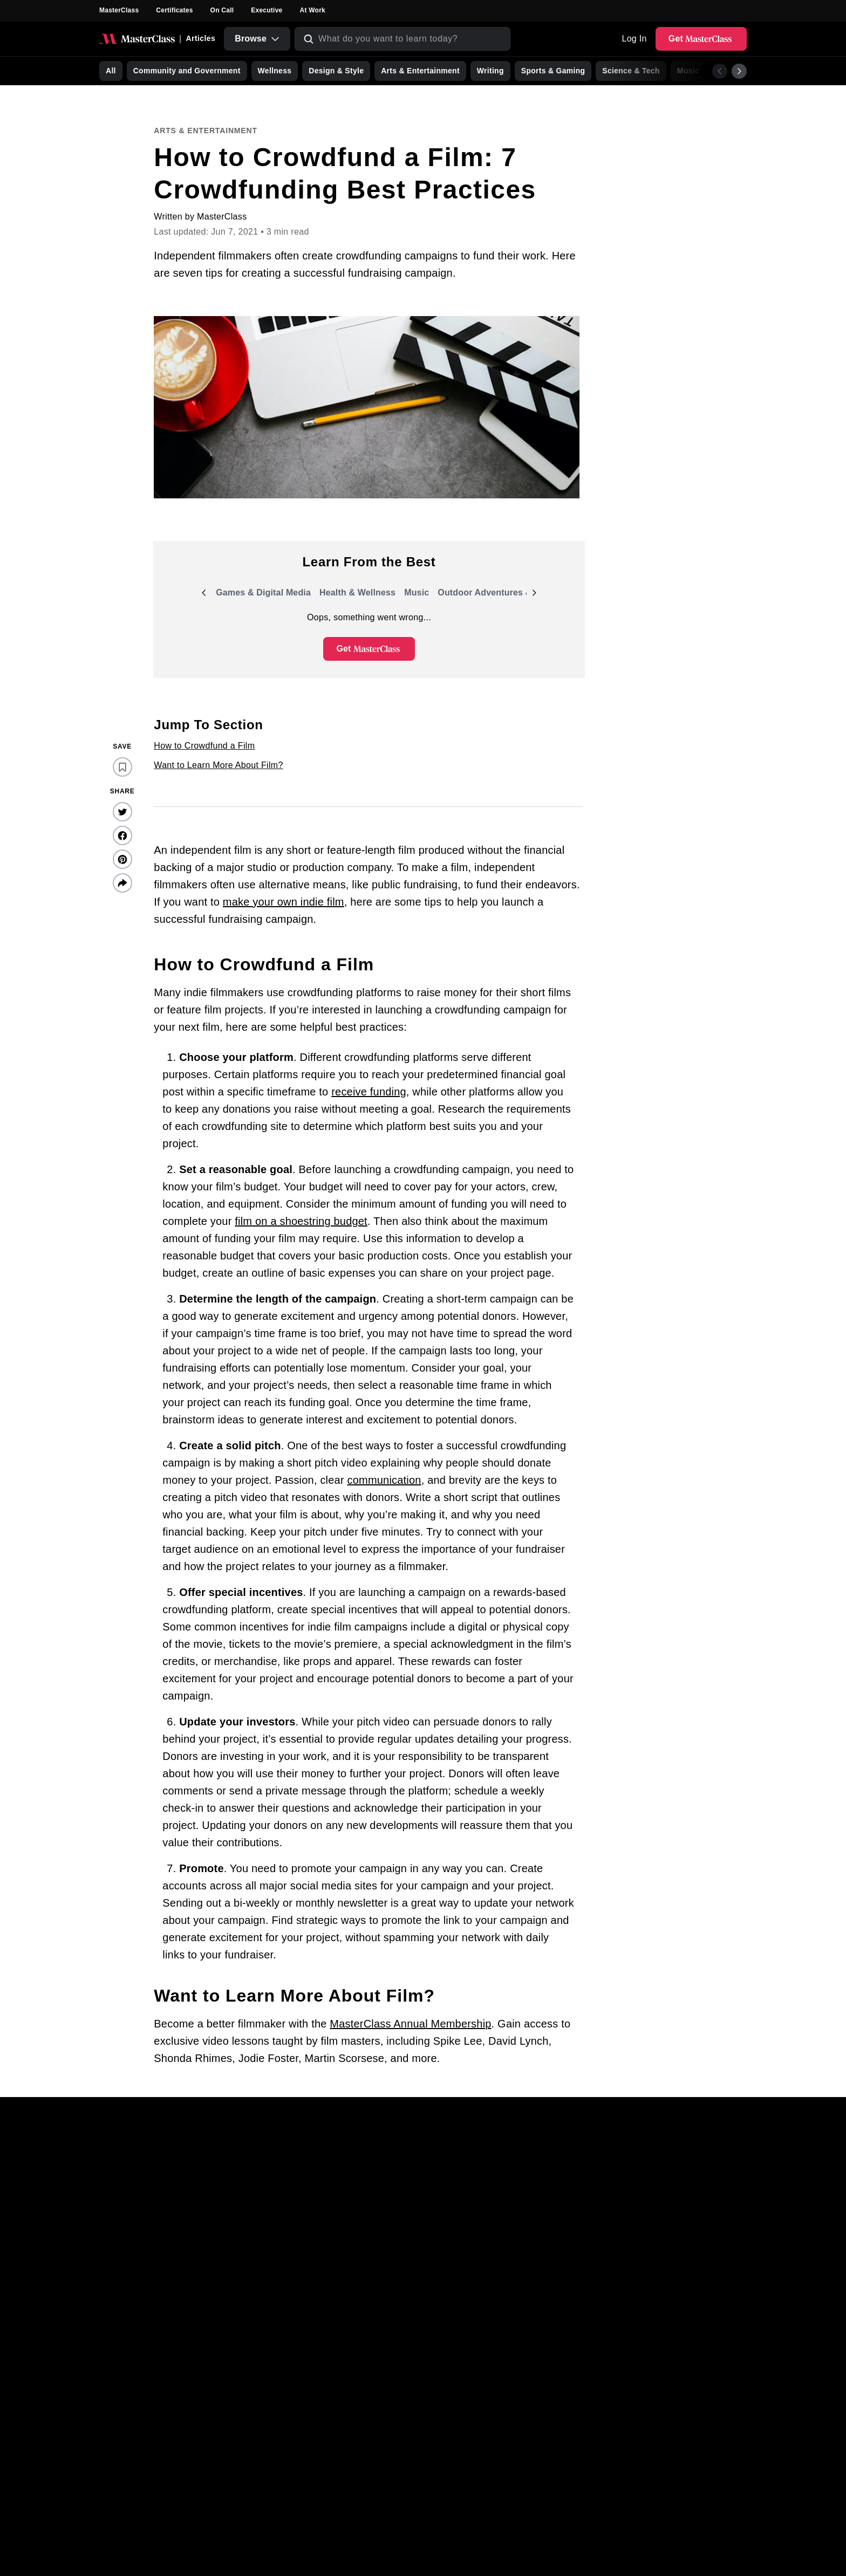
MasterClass (119, 10)
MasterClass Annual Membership (410, 2024)
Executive (266, 10)
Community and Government (187, 70)
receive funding (368, 1092)
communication (384, 1480)
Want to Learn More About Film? (218, 765)
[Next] (739, 71)
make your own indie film (283, 902)
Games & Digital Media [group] (263, 595)
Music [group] (418, 595)
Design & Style (336, 70)
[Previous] (719, 71)
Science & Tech (630, 70)
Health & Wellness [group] (357, 595)
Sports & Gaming (553, 70)
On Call (222, 10)
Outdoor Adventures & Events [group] (500, 595)
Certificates (174, 10)
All (111, 70)
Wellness (275, 70)
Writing (490, 70)
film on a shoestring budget (301, 1221)
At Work (312, 10)
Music (688, 70)
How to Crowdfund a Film (204, 745)
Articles (200, 38)
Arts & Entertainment (420, 70)
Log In (634, 38)
